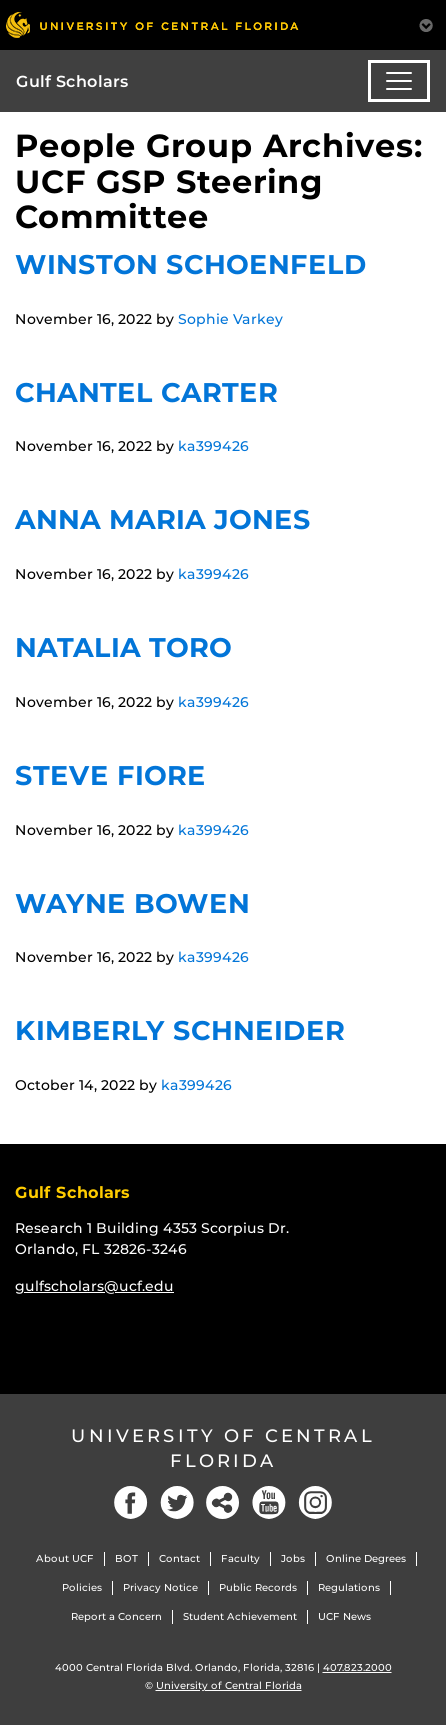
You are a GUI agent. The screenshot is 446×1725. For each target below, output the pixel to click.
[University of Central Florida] (152, 24)
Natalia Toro (123, 647)
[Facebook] (131, 1502)
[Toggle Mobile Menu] (426, 23)
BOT (126, 1558)
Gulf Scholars (72, 81)
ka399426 (213, 446)
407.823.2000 (357, 1667)
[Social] (223, 1502)
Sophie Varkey (230, 319)
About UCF (65, 1558)
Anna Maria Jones (163, 519)
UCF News (344, 1616)
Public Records (258, 1587)
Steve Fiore (110, 775)
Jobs (293, 1558)
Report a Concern (116, 1616)
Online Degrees (366, 1558)
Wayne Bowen (132, 903)
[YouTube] (269, 1502)
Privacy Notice (160, 1587)
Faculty (240, 1558)
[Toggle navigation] (399, 81)
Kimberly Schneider (180, 1030)
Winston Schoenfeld (191, 264)
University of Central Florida (223, 1448)
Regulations (349, 1587)
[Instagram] (315, 1502)
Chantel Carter (146, 392)
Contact (179, 1558)
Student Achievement (240, 1616)
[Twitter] (177, 1502)
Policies (82, 1587)
